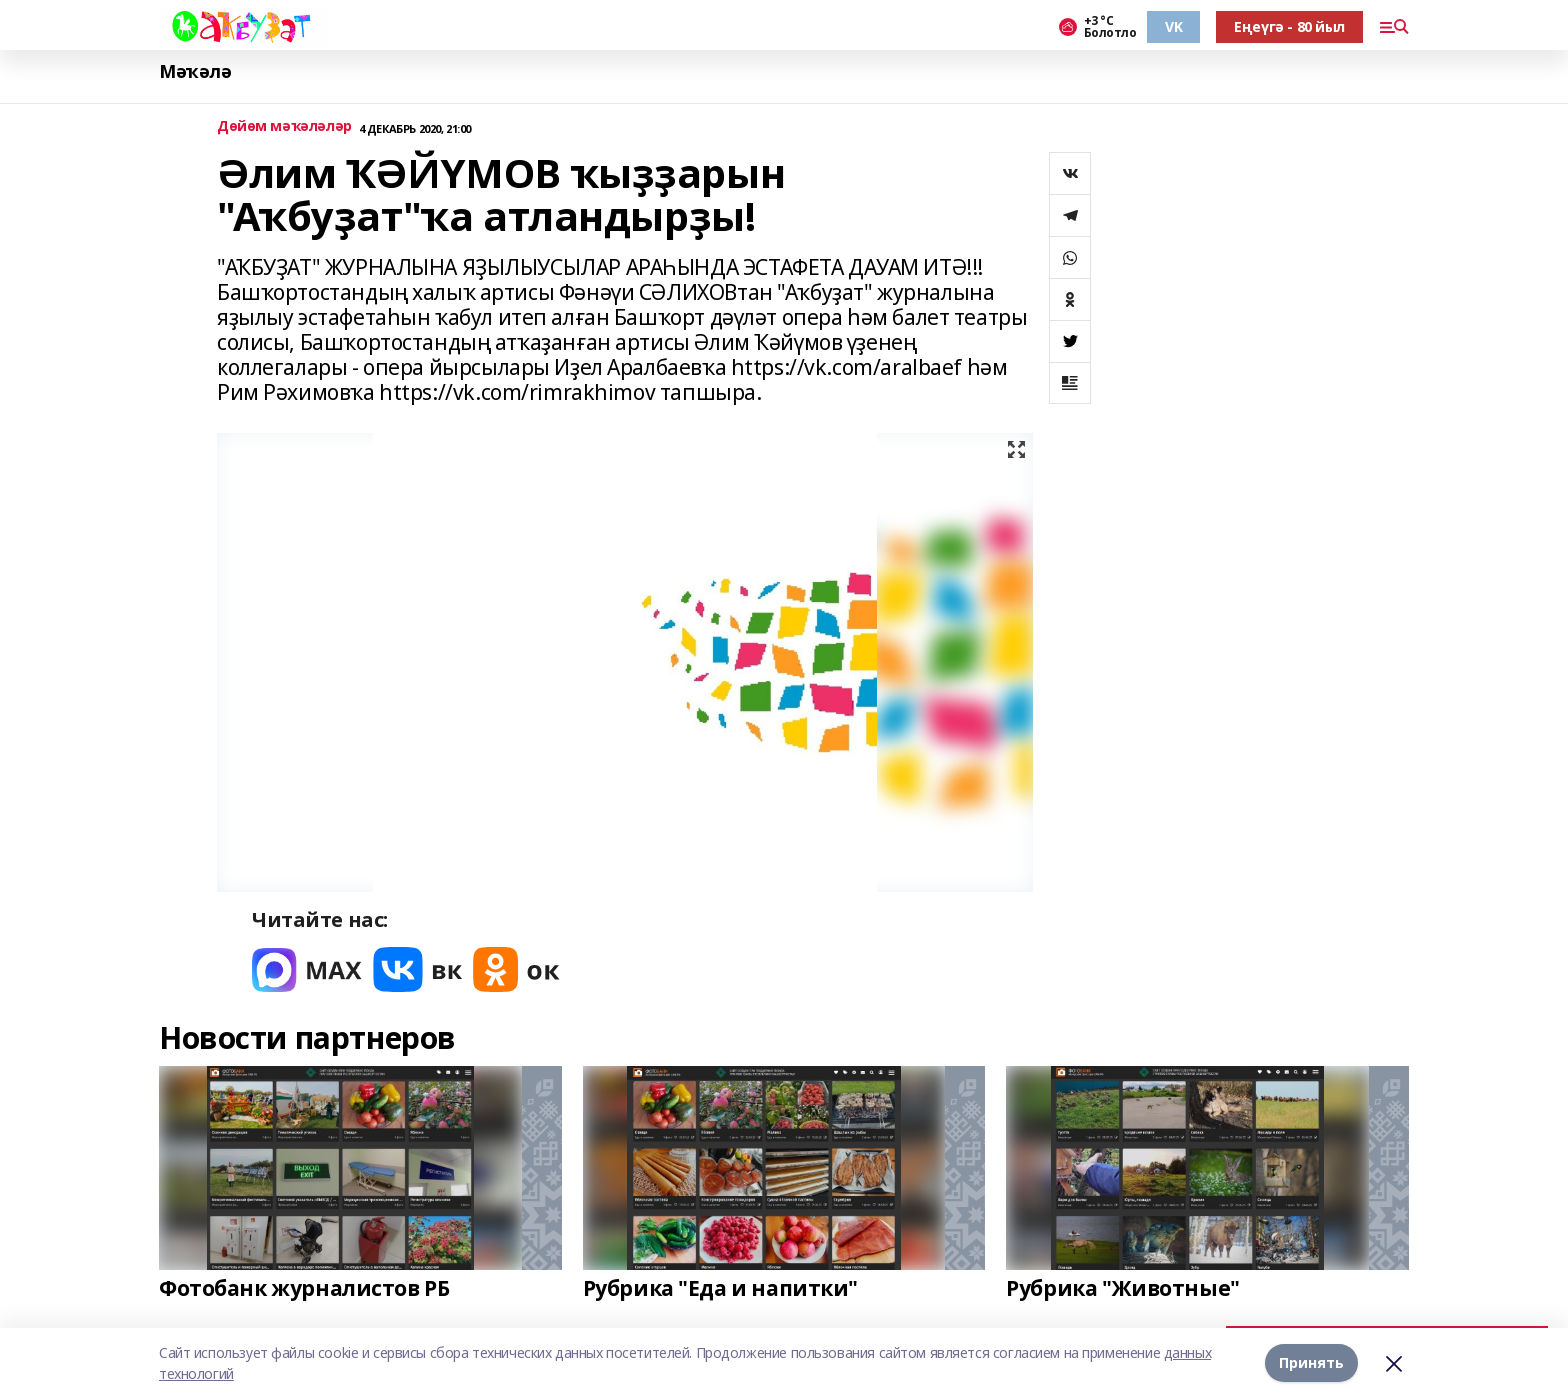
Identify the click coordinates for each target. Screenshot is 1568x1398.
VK (1173, 26)
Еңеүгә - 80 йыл (1289, 26)
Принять (1311, 1362)
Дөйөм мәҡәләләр (284, 126)
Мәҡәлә (195, 71)
